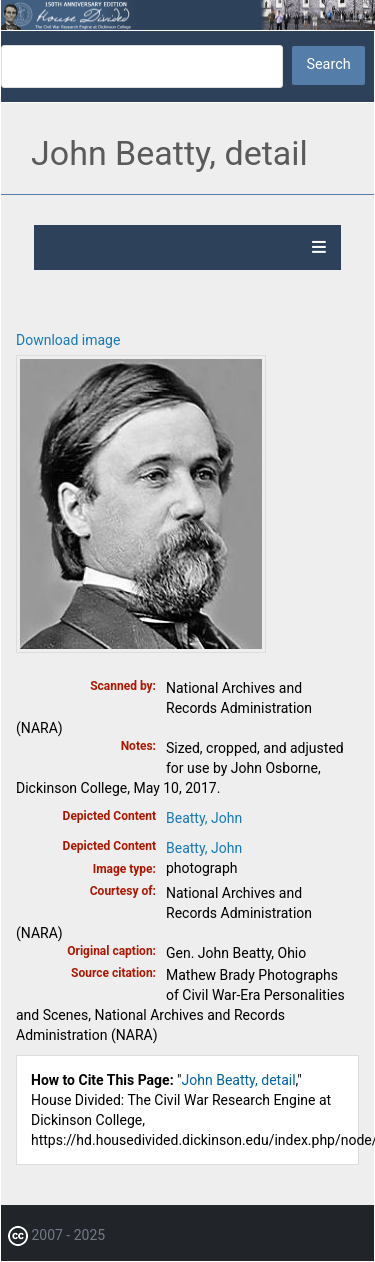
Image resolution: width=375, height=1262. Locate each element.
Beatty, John (204, 818)
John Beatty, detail (239, 1080)
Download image (68, 340)
